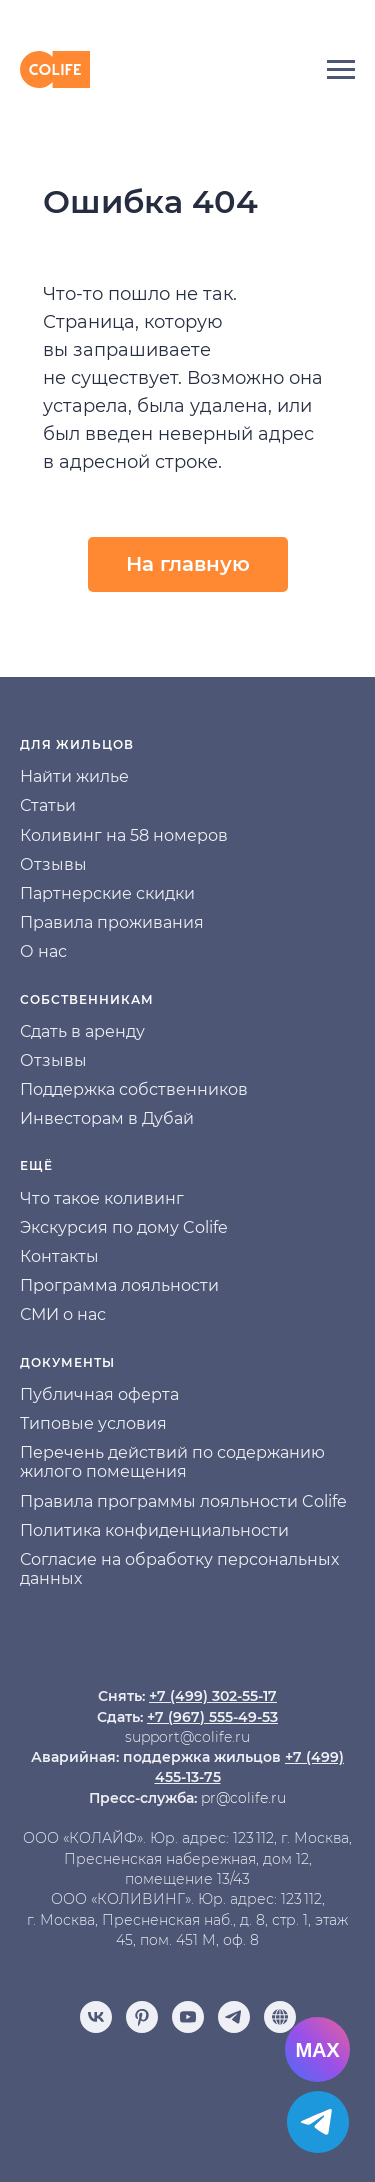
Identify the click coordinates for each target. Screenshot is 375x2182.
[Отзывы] (280, 2017)
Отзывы (53, 864)
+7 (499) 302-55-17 (213, 1696)
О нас (43, 951)
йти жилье (85, 776)
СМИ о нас (63, 1314)
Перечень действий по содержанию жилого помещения (172, 1462)
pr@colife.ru (243, 1798)
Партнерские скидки (107, 893)
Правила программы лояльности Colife (183, 1501)
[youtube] (188, 2017)
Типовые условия (93, 1423)
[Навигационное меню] (341, 70)
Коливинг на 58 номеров (124, 835)
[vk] (96, 2017)
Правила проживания (112, 922)
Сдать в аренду (82, 1031)
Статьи (48, 805)
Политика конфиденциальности (154, 1530)
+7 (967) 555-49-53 (212, 1717)
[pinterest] (142, 2017)
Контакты (59, 1256)
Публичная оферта (99, 1394)
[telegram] (234, 2017)
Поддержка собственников (134, 1089)
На (31, 776)
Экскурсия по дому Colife (124, 1227)
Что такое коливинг (102, 1198)
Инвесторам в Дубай (107, 1118)
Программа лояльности (119, 1285)
